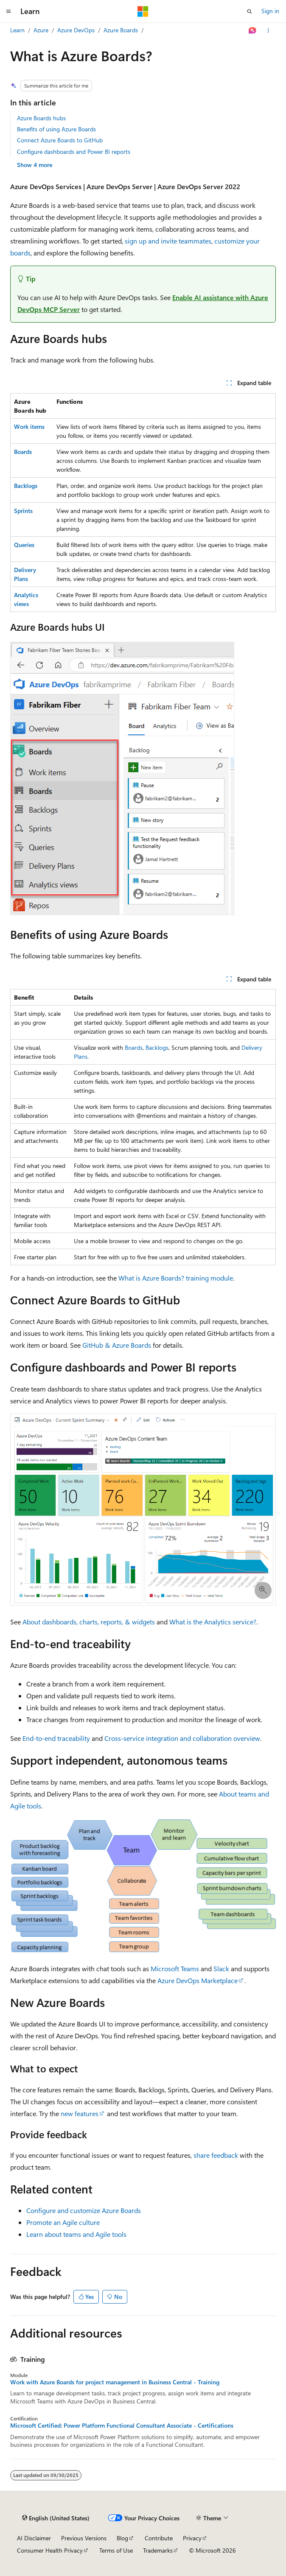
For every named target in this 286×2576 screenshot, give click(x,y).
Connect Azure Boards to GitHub (60, 140)
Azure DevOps (76, 30)
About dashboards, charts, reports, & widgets (88, 1621)
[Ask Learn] (252, 30)
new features (79, 2113)
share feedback (215, 2155)
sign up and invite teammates (168, 240)
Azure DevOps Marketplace (197, 1980)
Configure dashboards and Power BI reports (73, 151)
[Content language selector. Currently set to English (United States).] (56, 2518)
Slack (221, 1968)
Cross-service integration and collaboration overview (182, 1738)
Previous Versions (84, 2538)
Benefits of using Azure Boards (56, 129)
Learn (17, 30)
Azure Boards (121, 30)
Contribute (159, 2538)
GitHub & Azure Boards (116, 1344)
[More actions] (268, 30)
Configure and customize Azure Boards (83, 2210)
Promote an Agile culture (63, 2222)
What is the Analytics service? (212, 1621)
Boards (134, 1047)
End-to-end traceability (56, 1738)
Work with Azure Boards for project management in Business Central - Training (114, 2382)
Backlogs (157, 1047)
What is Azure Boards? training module (175, 1277)
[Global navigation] (8, 11)
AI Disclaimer (34, 2538)
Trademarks (158, 2550)
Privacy (192, 2538)
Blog (122, 2538)
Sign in (270, 11)
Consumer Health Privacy (50, 2550)
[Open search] (249, 11)
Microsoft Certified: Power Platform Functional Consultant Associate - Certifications (121, 2425)
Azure (41, 30)
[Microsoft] (143, 11)
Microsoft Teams (175, 1968)
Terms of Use (116, 2550)
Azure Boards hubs (41, 118)
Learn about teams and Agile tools (76, 2234)
